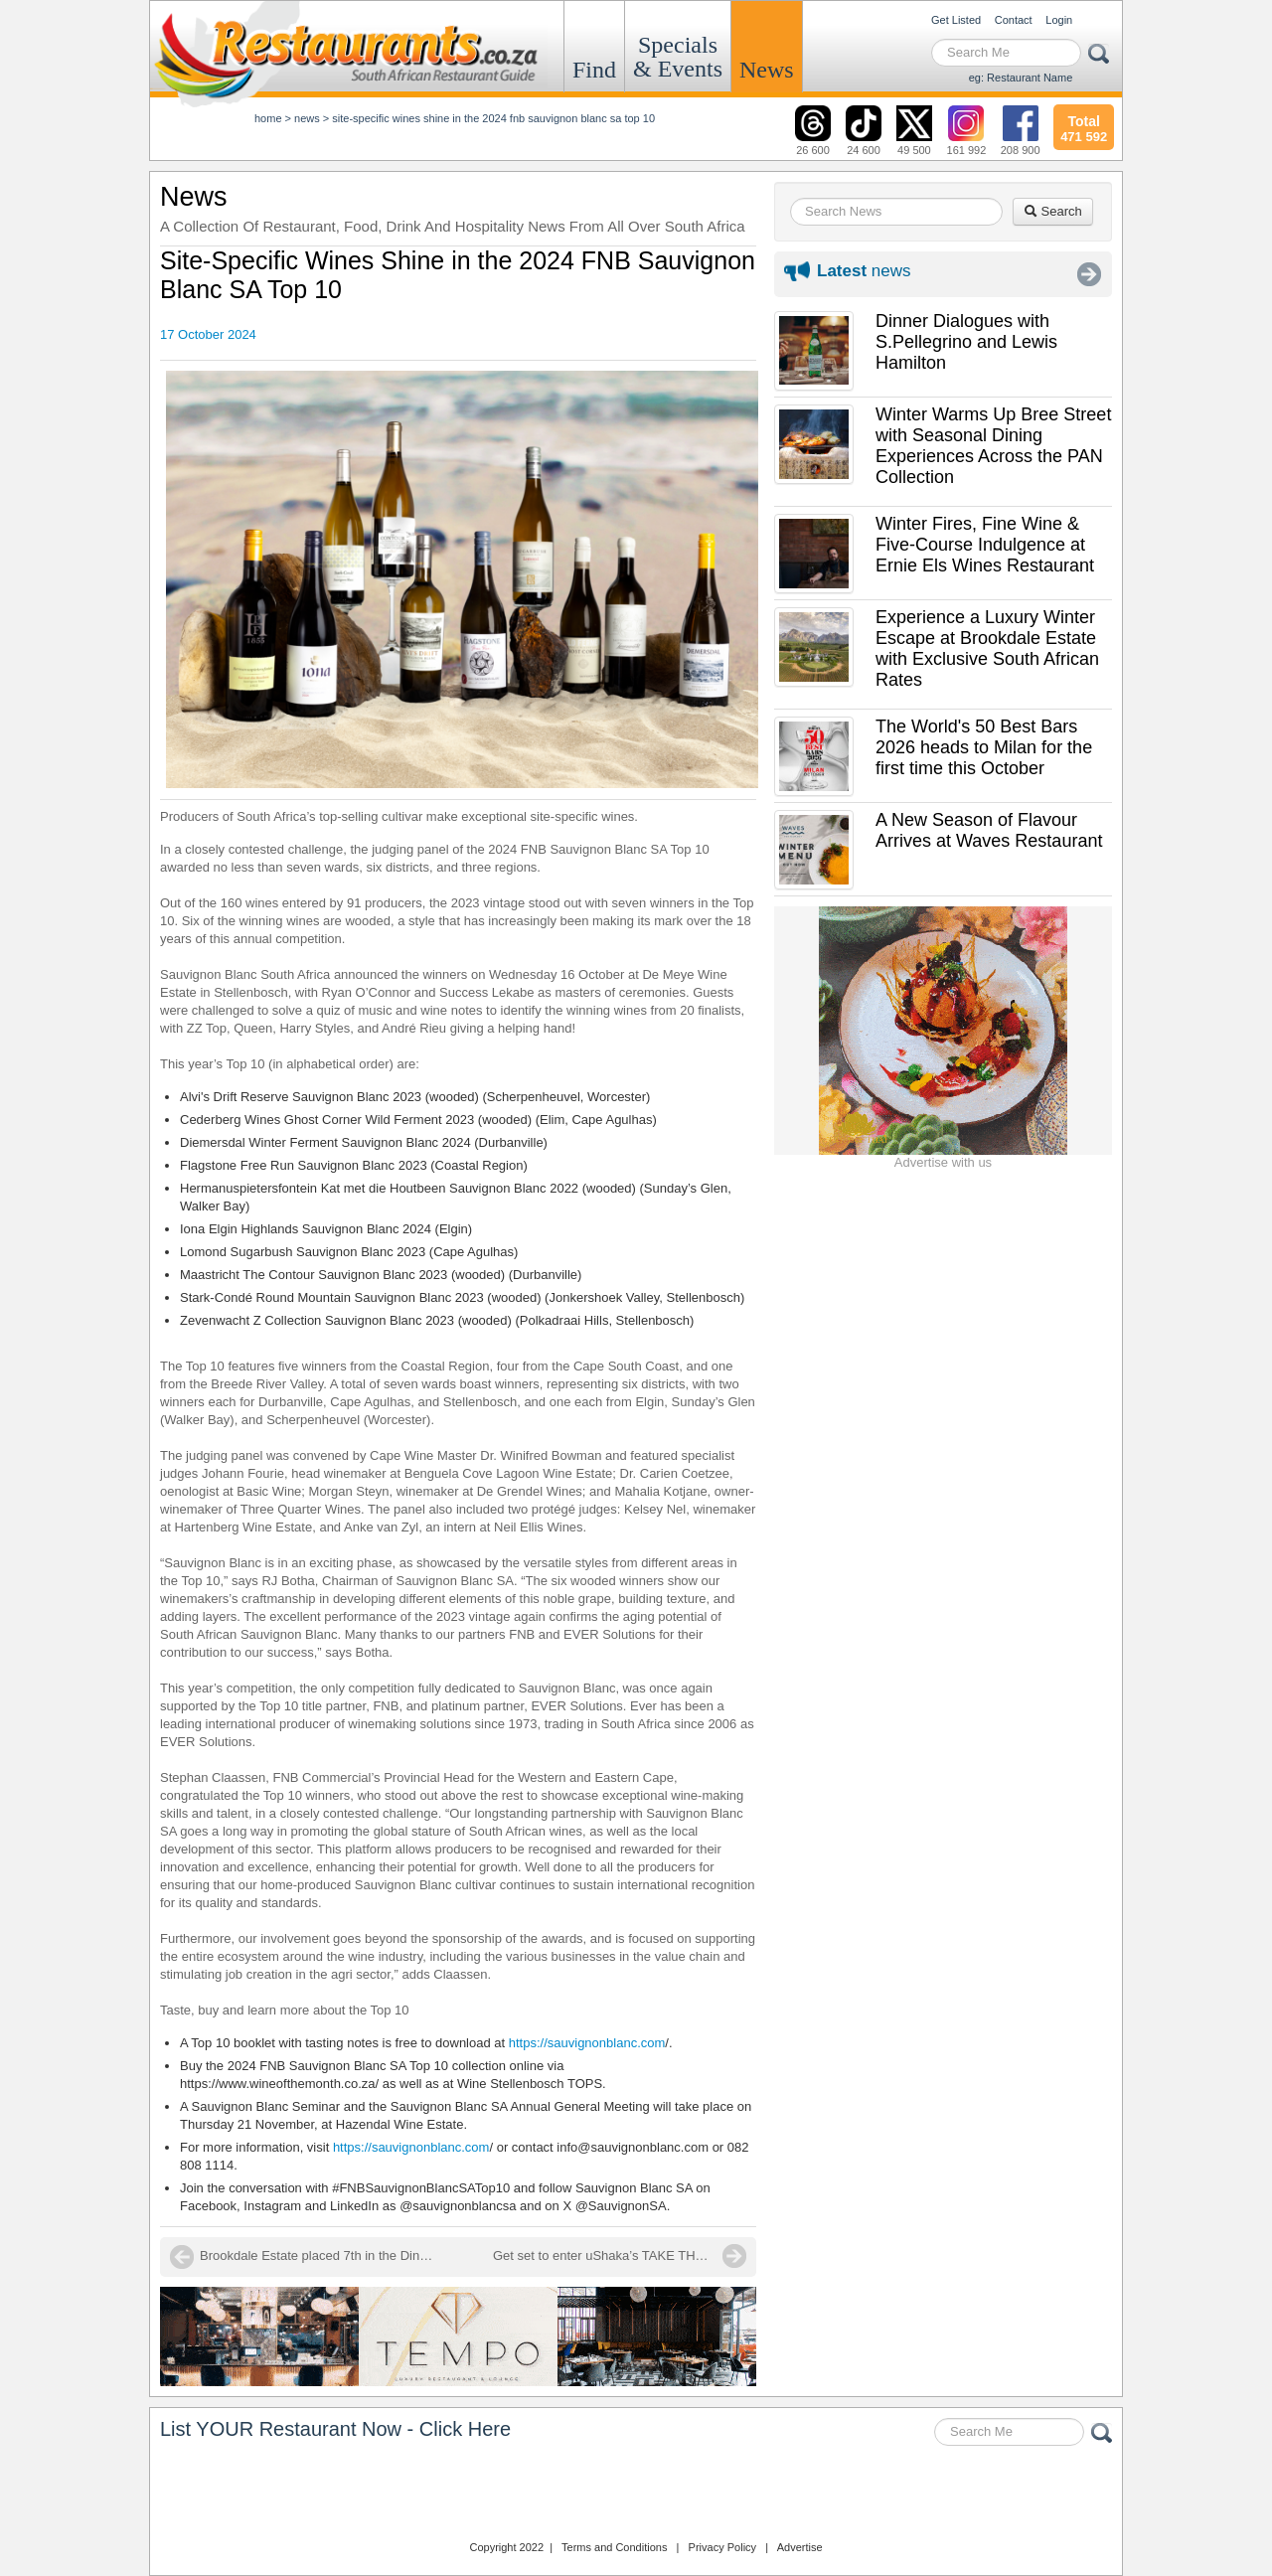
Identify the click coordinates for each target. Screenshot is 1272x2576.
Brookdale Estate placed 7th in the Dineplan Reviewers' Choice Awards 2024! (319, 2255)
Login (1058, 20)
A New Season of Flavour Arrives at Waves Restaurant (988, 830)
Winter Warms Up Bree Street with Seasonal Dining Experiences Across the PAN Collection (993, 445)
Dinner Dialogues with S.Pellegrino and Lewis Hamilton (966, 342)
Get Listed (956, 20)
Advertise (800, 2547)
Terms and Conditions (614, 2547)
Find (594, 70)
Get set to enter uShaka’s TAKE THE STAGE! (619, 2255)
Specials (677, 56)
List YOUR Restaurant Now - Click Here (335, 2429)
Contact (1014, 20)
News (766, 70)
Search (1053, 211)
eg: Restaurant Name (1021, 77)
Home (268, 118)
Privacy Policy (722, 2547)
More (1089, 274)
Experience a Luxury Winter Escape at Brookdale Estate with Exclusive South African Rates (987, 648)
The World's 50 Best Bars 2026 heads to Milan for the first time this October (983, 747)
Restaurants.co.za (636, 2495)
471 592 (1083, 126)
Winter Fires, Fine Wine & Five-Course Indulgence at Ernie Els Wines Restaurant (984, 544)
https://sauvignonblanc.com (587, 2042)
